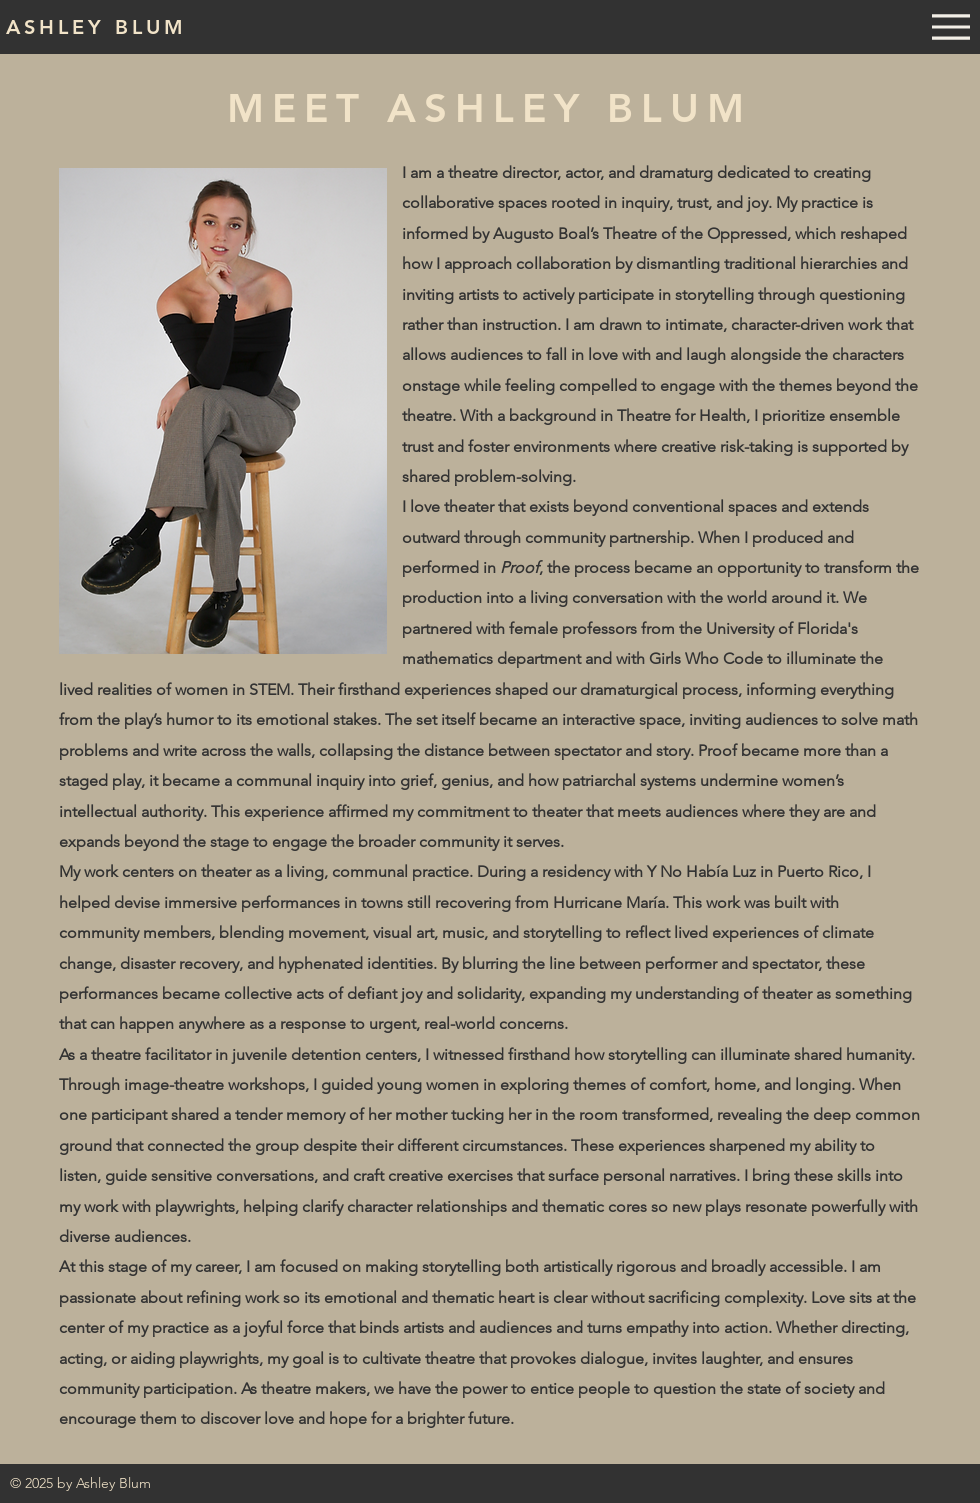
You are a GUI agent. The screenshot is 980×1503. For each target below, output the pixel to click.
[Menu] (951, 27)
